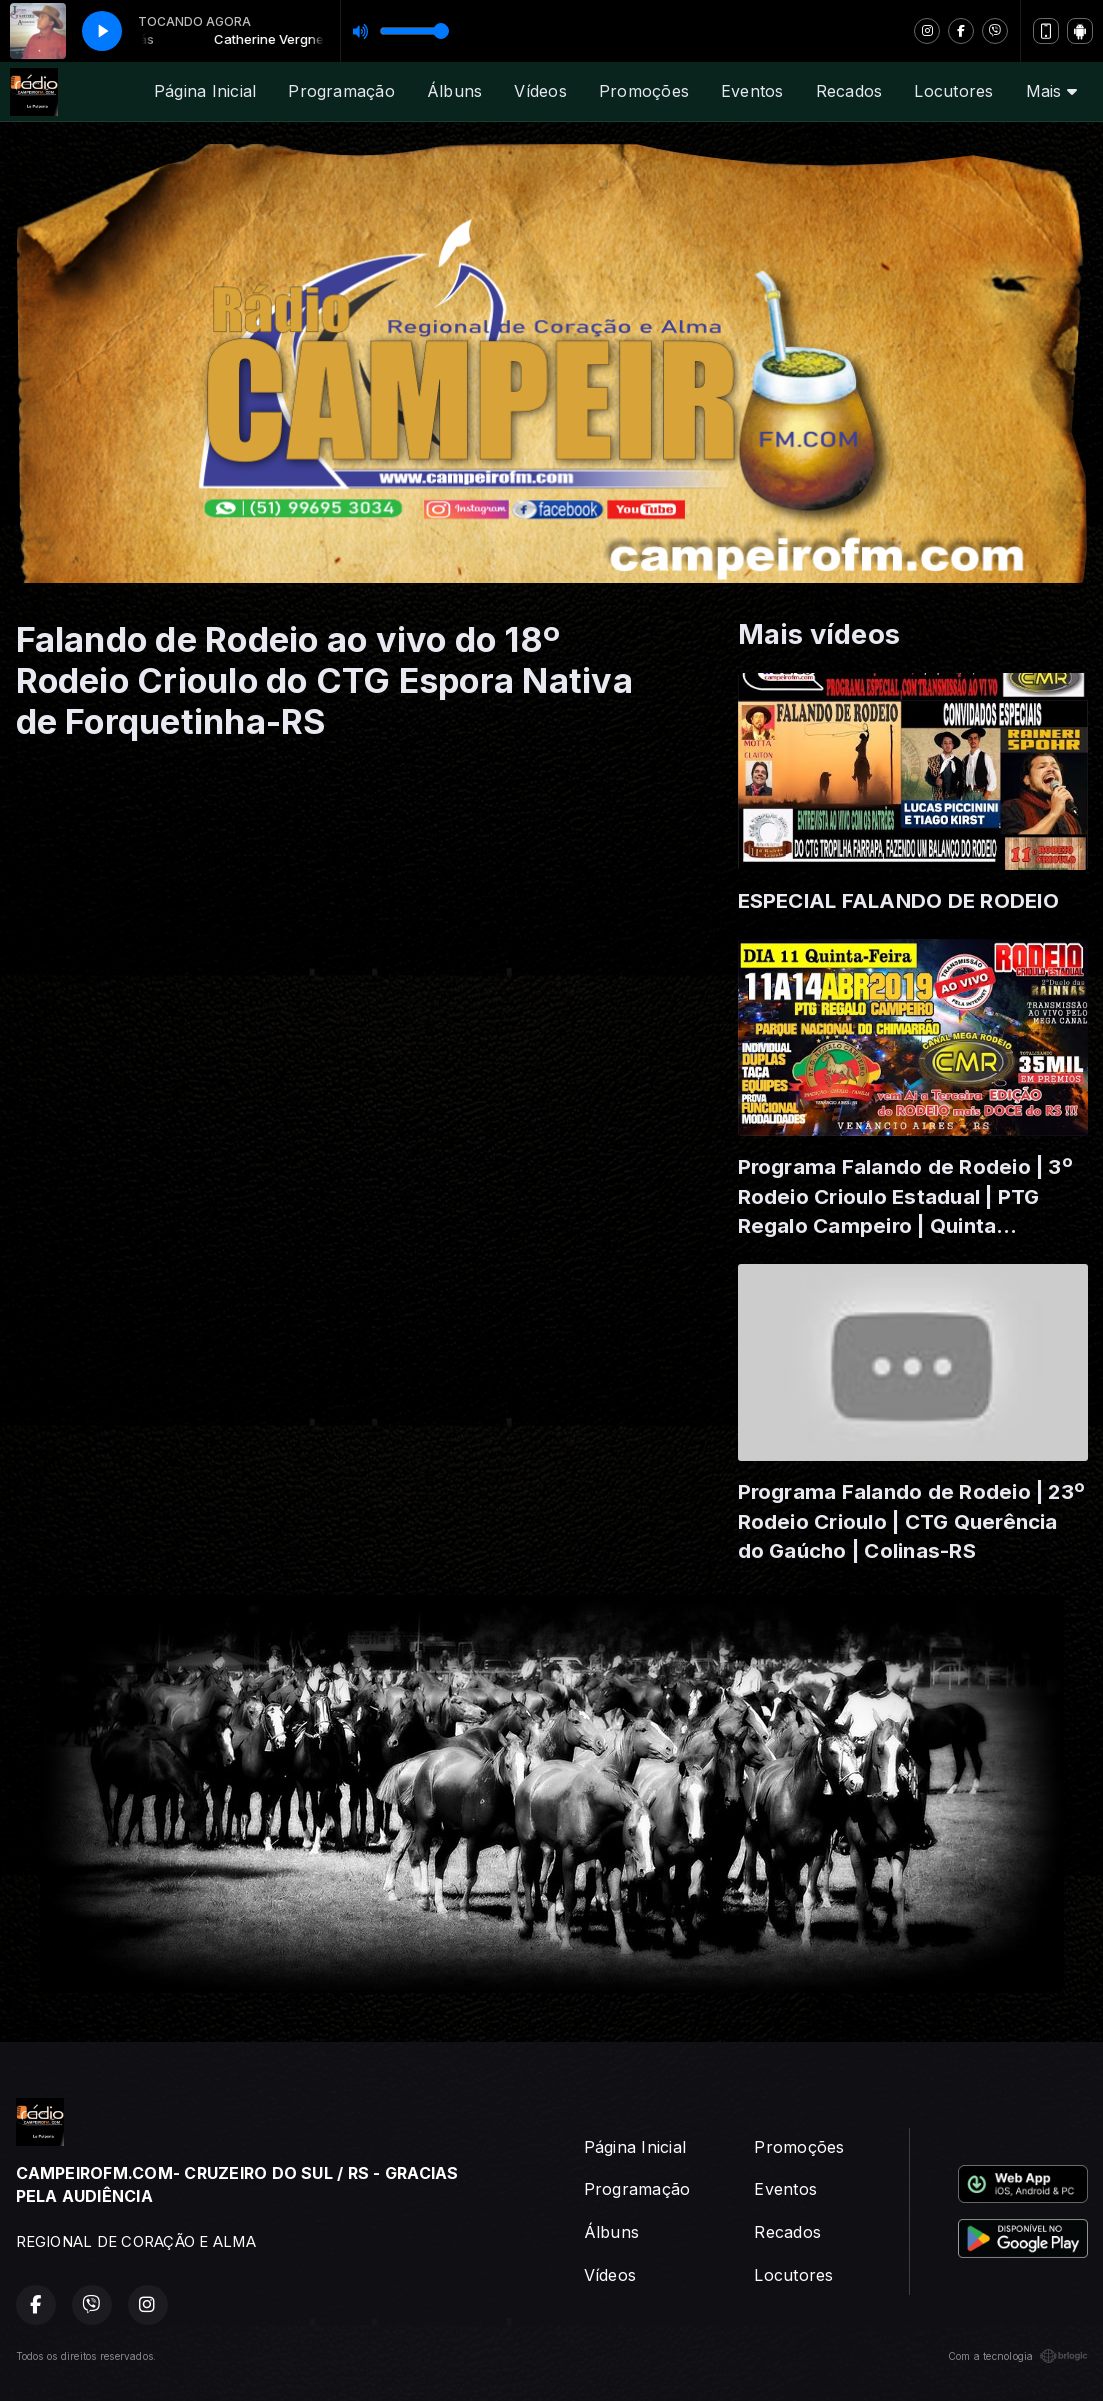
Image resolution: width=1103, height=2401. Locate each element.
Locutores (953, 91)
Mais (1051, 91)
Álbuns (454, 91)
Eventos (752, 91)
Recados (849, 91)
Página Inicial (205, 91)
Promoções (644, 91)
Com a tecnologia (1018, 2356)
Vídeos (540, 91)
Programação (341, 91)
